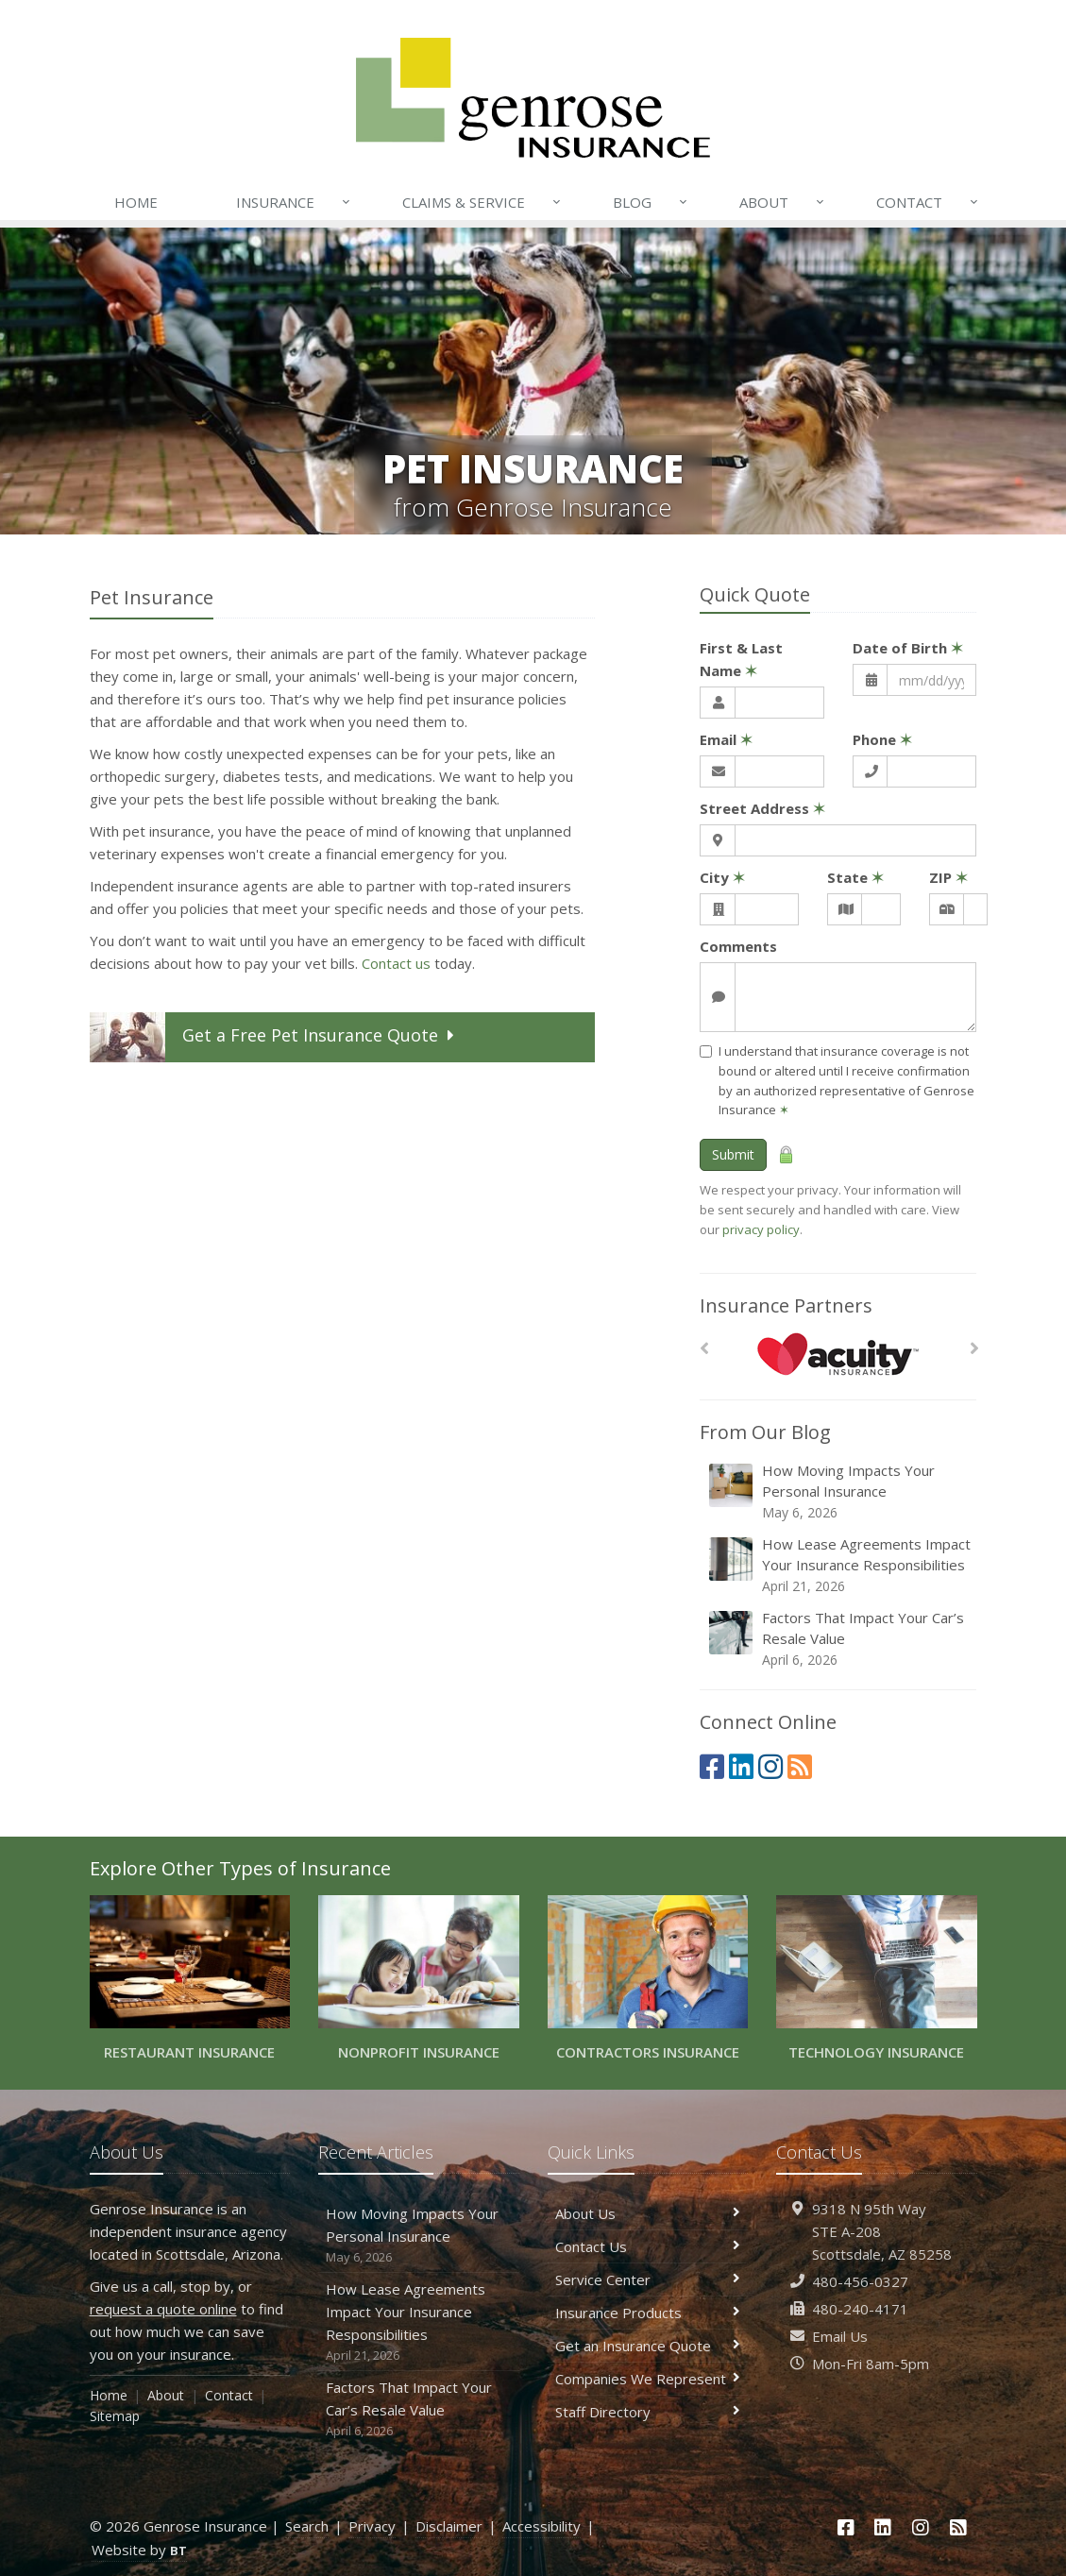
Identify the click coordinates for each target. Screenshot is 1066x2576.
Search (307, 2526)
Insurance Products (648, 2312)
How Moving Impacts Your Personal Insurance (839, 1491)
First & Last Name (741, 659)
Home (136, 202)
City (722, 877)
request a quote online (163, 2308)
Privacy (372, 2526)
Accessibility (541, 2526)
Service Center (648, 2279)
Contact (928, 202)
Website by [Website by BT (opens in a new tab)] (139, 2549)
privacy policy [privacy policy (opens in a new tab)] (761, 1229)
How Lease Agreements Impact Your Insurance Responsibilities (839, 1565)
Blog (651, 202)
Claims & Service (482, 202)
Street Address (762, 808)
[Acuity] (837, 1354)
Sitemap (115, 2416)
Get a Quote (275, 1037)
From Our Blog (765, 1432)
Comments (738, 946)
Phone (882, 739)
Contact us (396, 963)
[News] (799, 1766)
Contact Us (648, 2246)
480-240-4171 (860, 2308)
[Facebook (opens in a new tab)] (712, 1766)
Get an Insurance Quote (648, 2345)
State (855, 877)
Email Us (840, 2336)
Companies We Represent (648, 2378)
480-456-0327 (860, 2281)
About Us (648, 2213)
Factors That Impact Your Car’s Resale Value (839, 1638)
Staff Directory (648, 2411)
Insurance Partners (786, 1305)
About (782, 202)
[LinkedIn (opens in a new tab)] (741, 1766)
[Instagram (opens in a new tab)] (770, 1766)
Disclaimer (448, 2526)
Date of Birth (908, 647)
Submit (733, 1154)
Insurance (294, 202)
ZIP (948, 877)
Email (726, 739)
